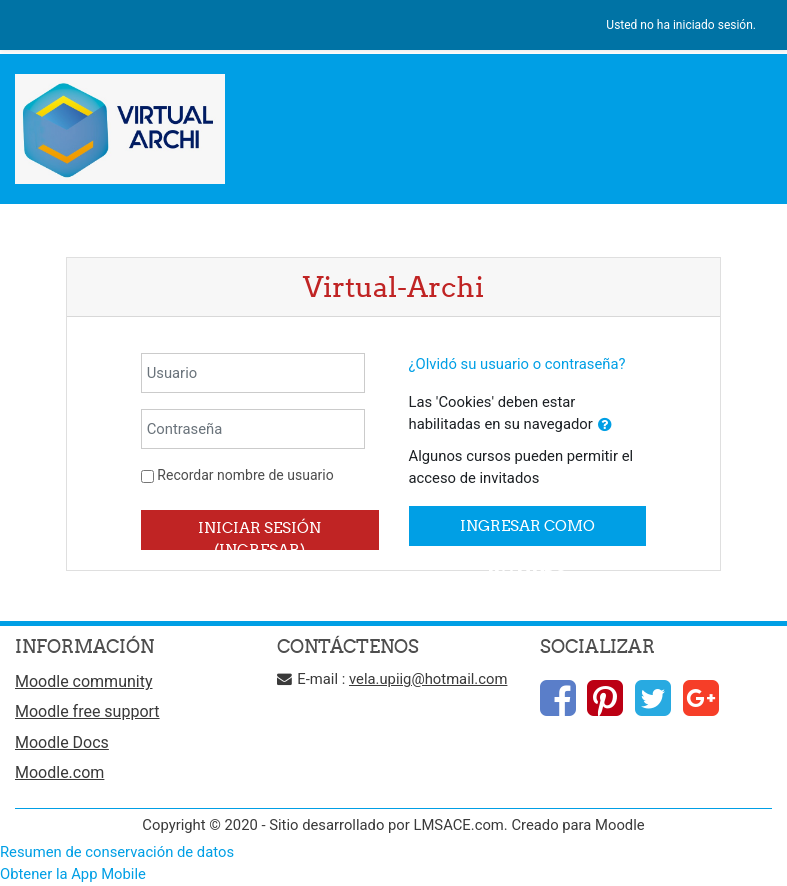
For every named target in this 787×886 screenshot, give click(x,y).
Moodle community (84, 681)
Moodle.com (59, 772)
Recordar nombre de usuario (245, 475)
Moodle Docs (62, 742)
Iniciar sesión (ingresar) (259, 534)
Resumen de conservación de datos (117, 852)
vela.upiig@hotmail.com (428, 679)
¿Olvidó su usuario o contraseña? (517, 364)
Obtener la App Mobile (73, 874)
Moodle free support (87, 711)
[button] (605, 425)
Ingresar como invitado (527, 531)
